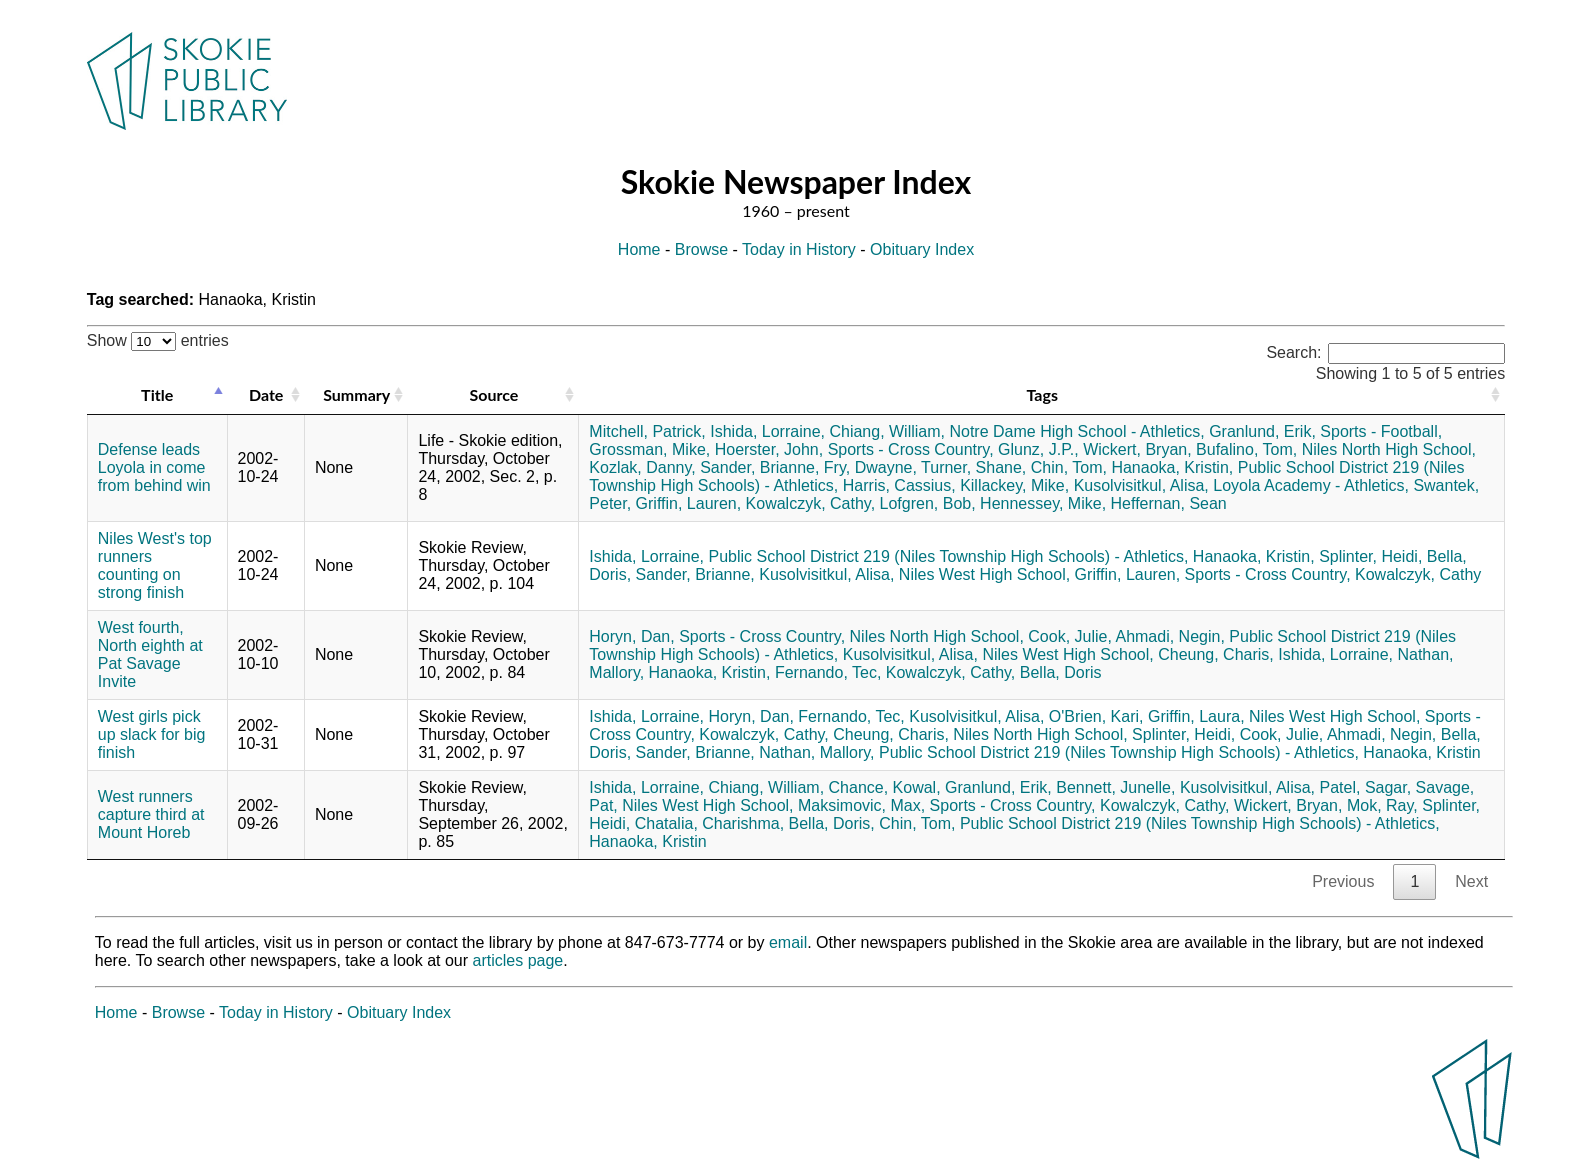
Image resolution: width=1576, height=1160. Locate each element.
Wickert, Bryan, (1137, 449)
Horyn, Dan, (631, 636)
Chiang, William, (887, 431)
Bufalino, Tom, (1246, 449)
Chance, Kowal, (885, 787)
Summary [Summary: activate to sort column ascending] (356, 394)
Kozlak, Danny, (642, 467)
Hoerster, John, (769, 449)
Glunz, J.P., (1038, 449)
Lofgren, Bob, (928, 503)
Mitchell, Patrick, (647, 431)
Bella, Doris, (832, 823)
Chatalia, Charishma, (709, 823)
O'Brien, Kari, (1096, 716)
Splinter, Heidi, (1370, 556)
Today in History (799, 249)
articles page (518, 960)
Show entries (158, 340)
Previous (1343, 881)
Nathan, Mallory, (816, 752)
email (788, 942)
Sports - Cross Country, (911, 449)
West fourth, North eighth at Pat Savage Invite (150, 654)
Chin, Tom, (1069, 467)
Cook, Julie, (1070, 636)
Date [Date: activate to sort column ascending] (266, 394)
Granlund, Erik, (1262, 431)
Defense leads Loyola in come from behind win (154, 467)
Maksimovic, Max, (861, 805)
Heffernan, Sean (1169, 503)
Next (1471, 881)
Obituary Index (922, 249)
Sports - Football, (1381, 431)
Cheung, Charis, (1216, 654)
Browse (701, 249)
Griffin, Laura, (1196, 716)
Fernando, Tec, (828, 672)
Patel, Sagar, (1366, 787)
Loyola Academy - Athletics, (1311, 485)
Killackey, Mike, (1014, 485)
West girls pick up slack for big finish (152, 734)
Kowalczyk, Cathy (1418, 574)
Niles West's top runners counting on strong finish (155, 565)
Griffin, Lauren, (689, 503)
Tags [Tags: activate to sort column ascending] (1042, 394)
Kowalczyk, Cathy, (811, 503)
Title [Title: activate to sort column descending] (157, 394)
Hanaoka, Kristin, (1172, 467)
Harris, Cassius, (899, 485)
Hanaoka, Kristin (1421, 752)
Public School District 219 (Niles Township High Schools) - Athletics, (949, 556)
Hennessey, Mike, (1043, 503)
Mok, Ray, (1382, 805)
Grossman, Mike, (649, 449)
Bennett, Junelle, (1115, 787)
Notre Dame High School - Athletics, (1076, 431)
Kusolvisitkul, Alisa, (1141, 485)
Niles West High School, (984, 574)
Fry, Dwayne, (870, 467)
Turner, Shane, (973, 467)
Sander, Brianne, (759, 467)
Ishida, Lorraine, (767, 431)
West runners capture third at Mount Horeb (151, 814)
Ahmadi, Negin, (1169, 636)
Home (639, 249)
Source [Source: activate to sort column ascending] (493, 394)
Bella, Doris (1061, 672)
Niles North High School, (1389, 449)
